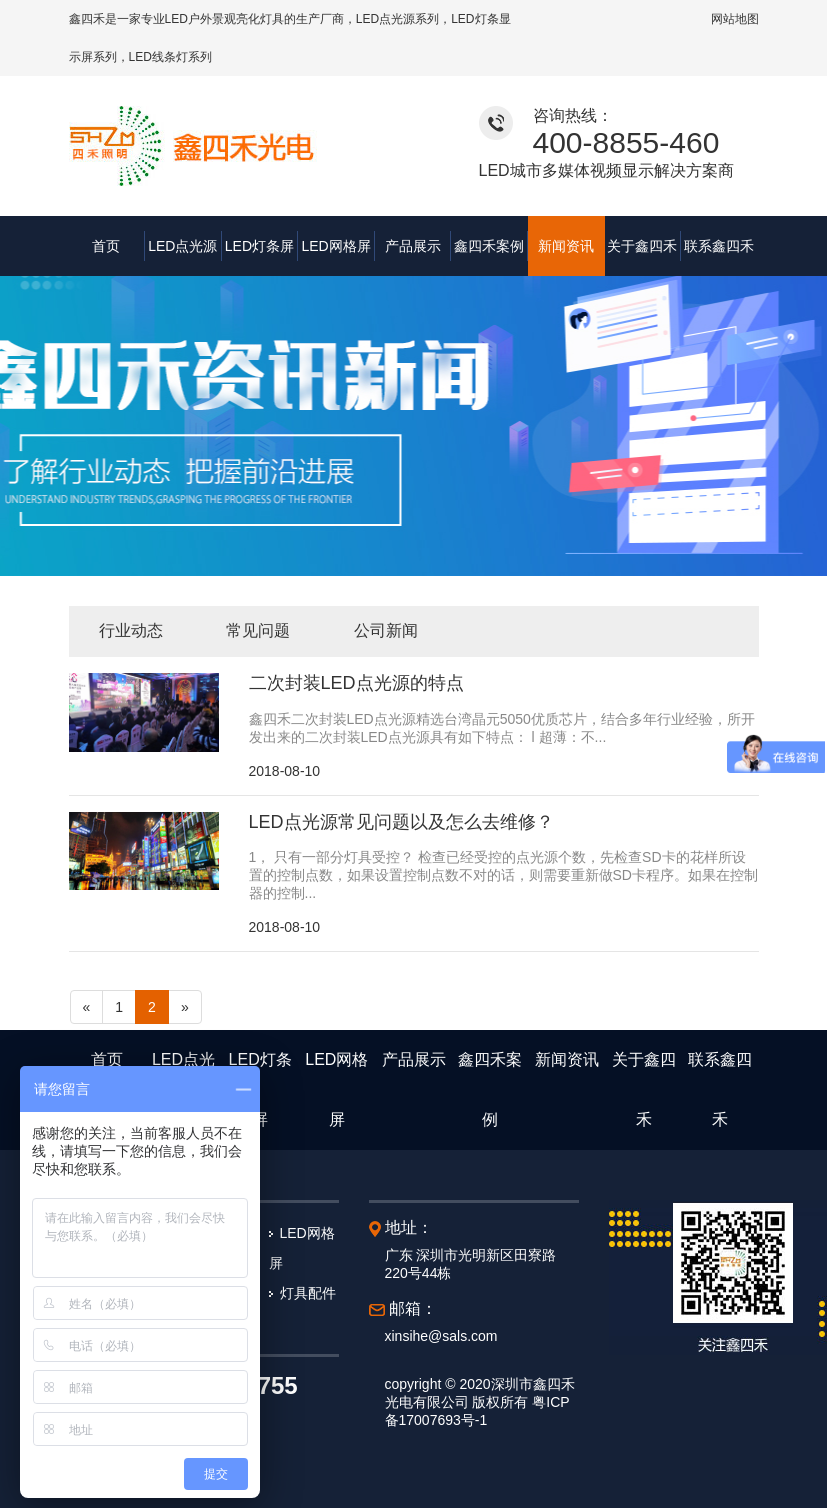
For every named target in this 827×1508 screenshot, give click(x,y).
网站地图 (735, 19)
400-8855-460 (626, 142)
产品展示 (413, 246)
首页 (106, 246)
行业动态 (131, 630)
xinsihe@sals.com (441, 1336)
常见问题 (258, 630)
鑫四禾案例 (489, 246)
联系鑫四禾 (719, 246)
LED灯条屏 (259, 246)
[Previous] (87, 1007)
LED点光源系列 (397, 19)
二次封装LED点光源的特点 (356, 683)
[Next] (185, 1007)
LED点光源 (182, 246)
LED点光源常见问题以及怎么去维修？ (401, 822)
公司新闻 (386, 630)
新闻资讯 (566, 246)
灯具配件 (308, 1293)
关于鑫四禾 (642, 246)
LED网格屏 (335, 246)
